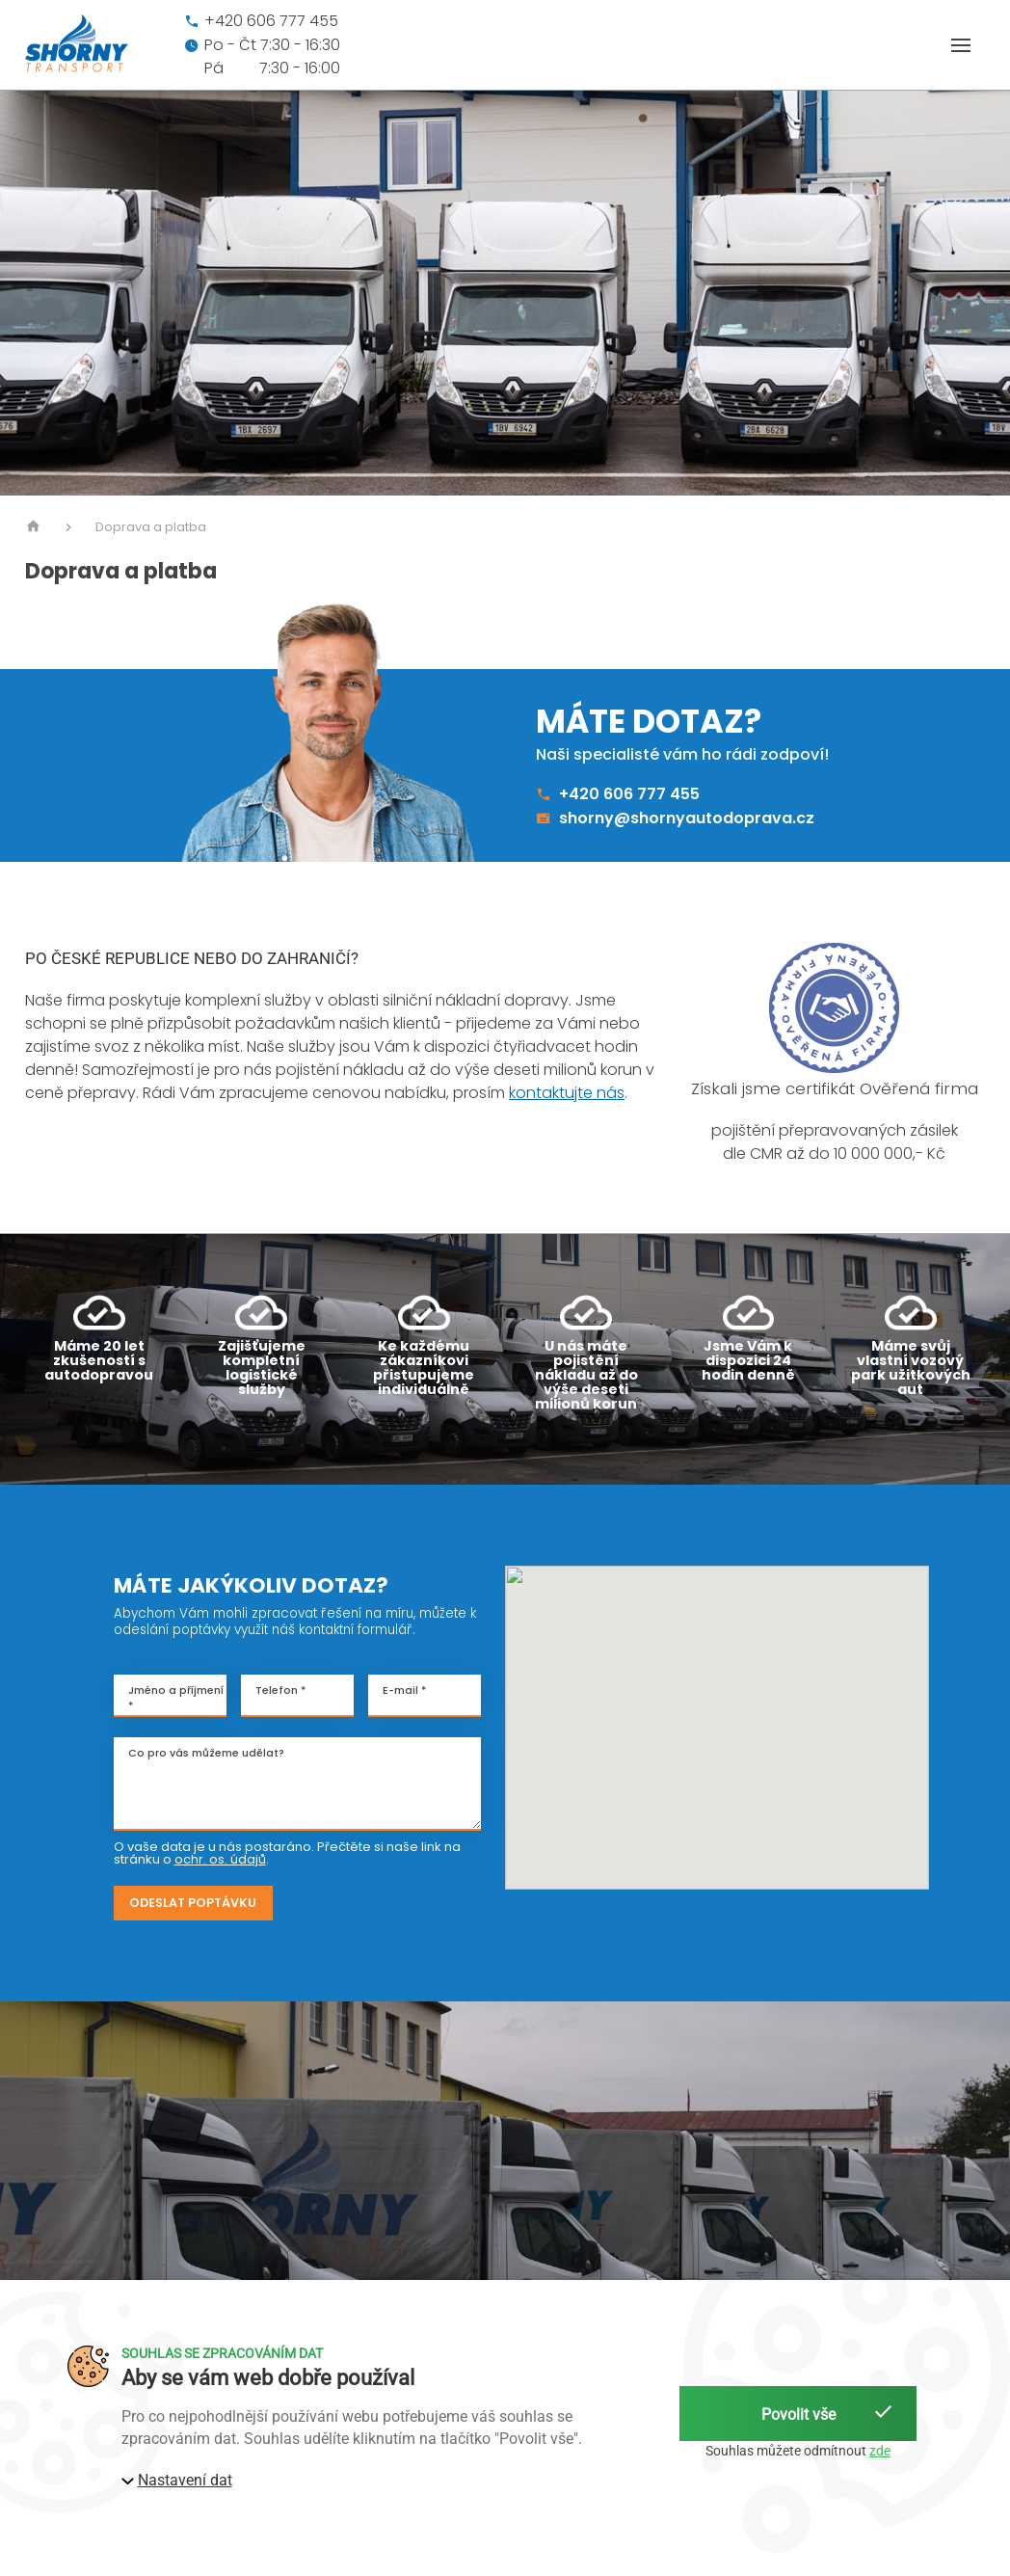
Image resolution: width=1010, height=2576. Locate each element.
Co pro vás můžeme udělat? (206, 1753)
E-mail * (405, 1690)
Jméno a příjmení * (176, 1698)
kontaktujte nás (567, 1093)
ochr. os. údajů (220, 1859)
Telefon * (280, 1690)
